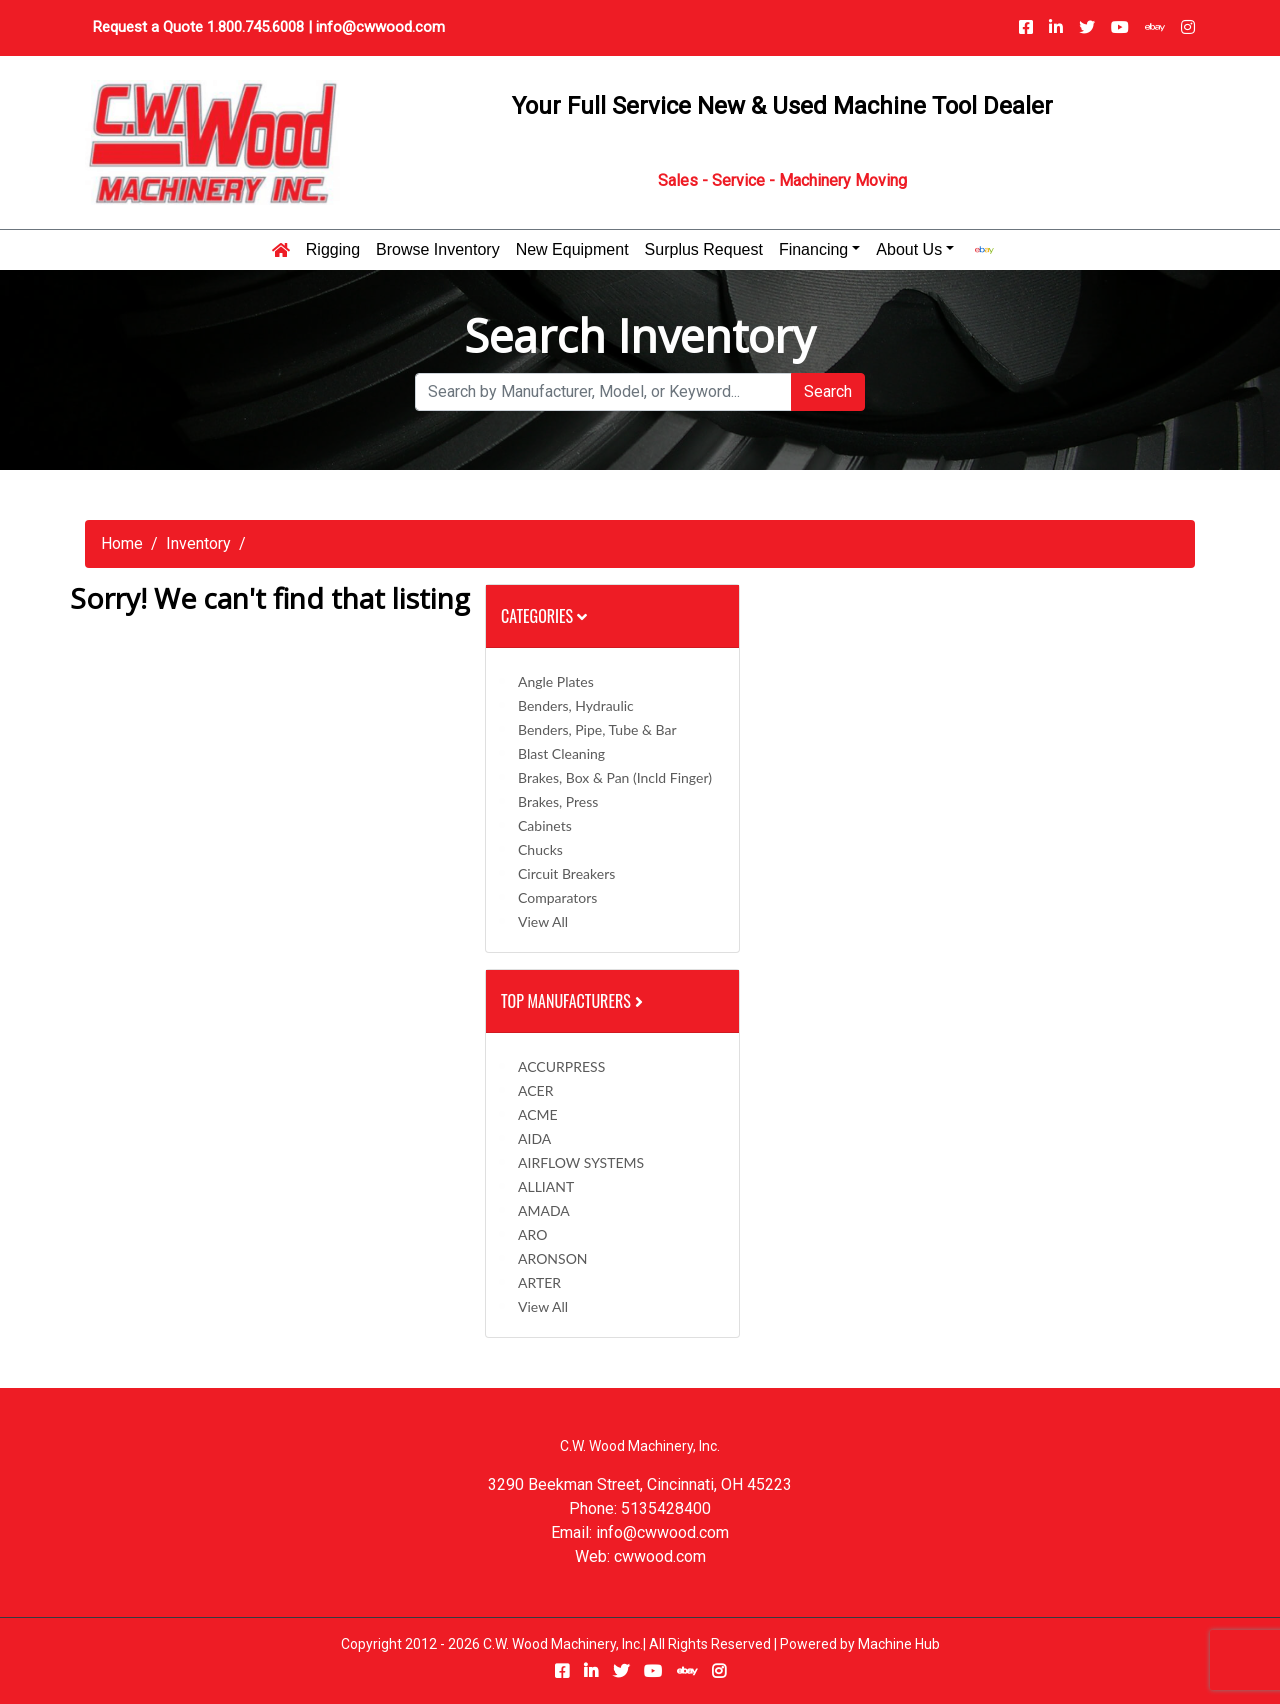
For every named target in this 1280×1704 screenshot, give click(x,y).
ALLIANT (546, 1186)
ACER (535, 1090)
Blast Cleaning (561, 753)
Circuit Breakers (566, 873)
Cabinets (545, 825)
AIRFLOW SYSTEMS (581, 1162)
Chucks (540, 849)
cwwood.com (660, 1556)
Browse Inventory (438, 250)
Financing (813, 250)
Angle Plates (556, 681)
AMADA (544, 1210)
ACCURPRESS (561, 1066)
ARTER (539, 1282)
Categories (544, 616)
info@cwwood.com (380, 27)
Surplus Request (704, 250)
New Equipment (572, 250)
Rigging (333, 250)
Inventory (198, 543)
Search (828, 391)
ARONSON (553, 1258)
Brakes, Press (558, 801)
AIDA (534, 1138)
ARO (532, 1234)
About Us (909, 250)
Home (122, 543)
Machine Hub (899, 1644)
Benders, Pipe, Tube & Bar (597, 729)
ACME (538, 1114)
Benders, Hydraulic (576, 705)
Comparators (557, 897)
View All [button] (543, 921)
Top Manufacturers (574, 1001)
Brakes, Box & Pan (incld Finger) (615, 777)
